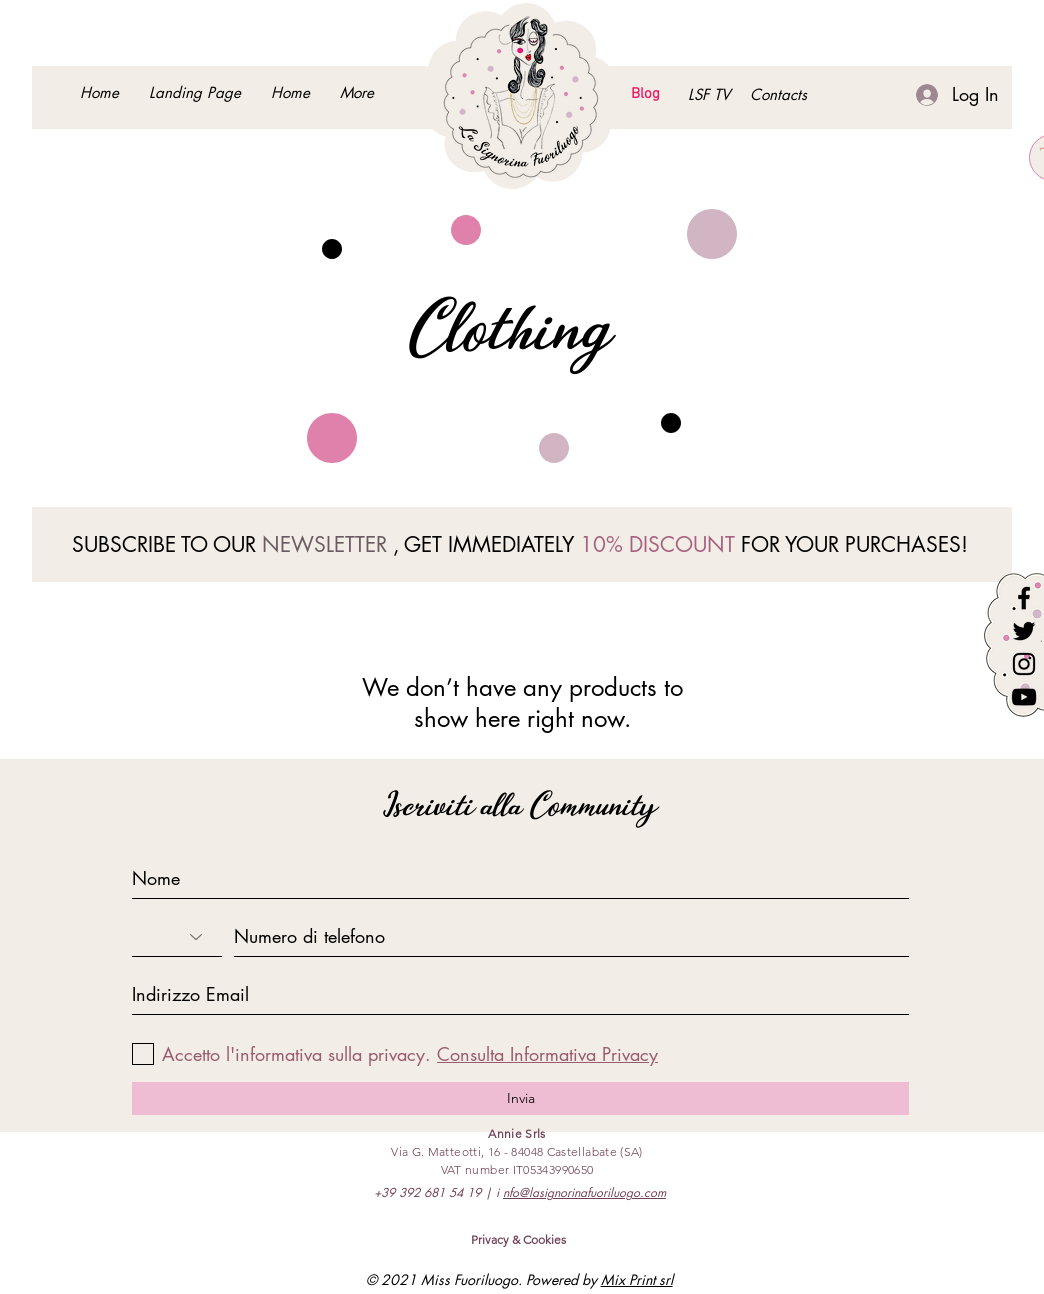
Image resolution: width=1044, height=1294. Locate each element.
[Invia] (520, 1098)
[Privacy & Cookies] (518, 1240)
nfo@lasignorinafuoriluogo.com (584, 1192)
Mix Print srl (637, 1279)
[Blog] (645, 94)
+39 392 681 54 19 (427, 1192)
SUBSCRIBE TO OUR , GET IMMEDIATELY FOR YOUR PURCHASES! (520, 544)
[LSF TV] (708, 94)
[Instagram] (1024, 664)
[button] (778, 94)
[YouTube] (1024, 697)
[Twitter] (1024, 631)
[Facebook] (1024, 598)
